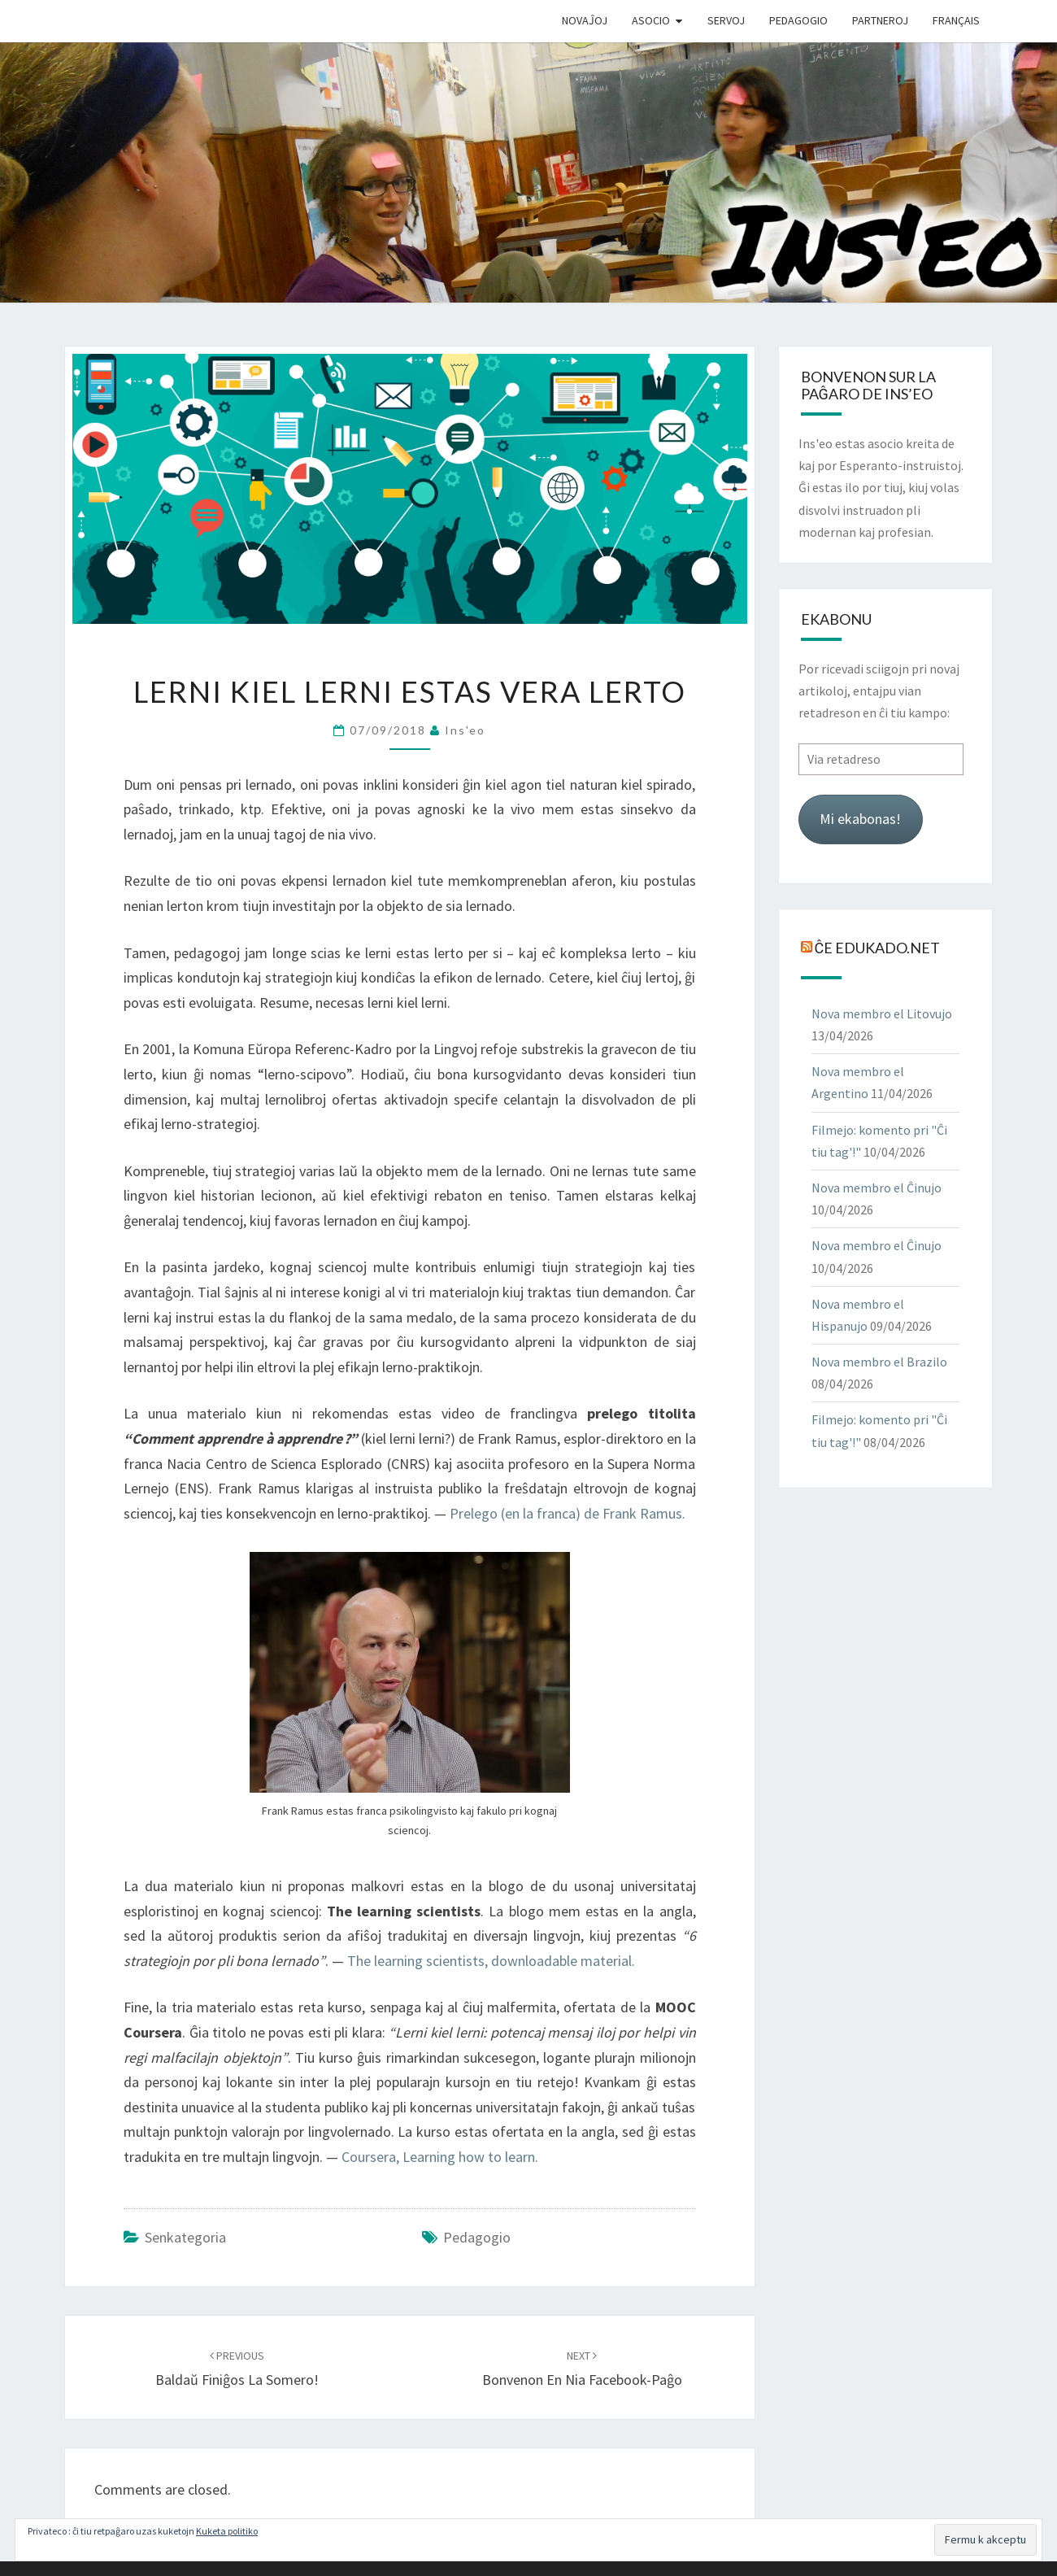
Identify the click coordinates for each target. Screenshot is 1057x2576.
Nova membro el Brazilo (879, 1361)
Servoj (726, 20)
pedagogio (477, 2237)
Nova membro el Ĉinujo (876, 1187)
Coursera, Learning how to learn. (439, 2156)
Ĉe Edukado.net (878, 947)
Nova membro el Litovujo (881, 1013)
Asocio (651, 20)
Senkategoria (185, 2237)
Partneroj (880, 20)
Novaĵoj (584, 20)
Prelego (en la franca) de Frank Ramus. (567, 1513)
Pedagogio (798, 20)
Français (956, 20)
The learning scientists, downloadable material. (491, 1960)
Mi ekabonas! (860, 818)
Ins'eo (465, 730)
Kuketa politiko (227, 2531)
